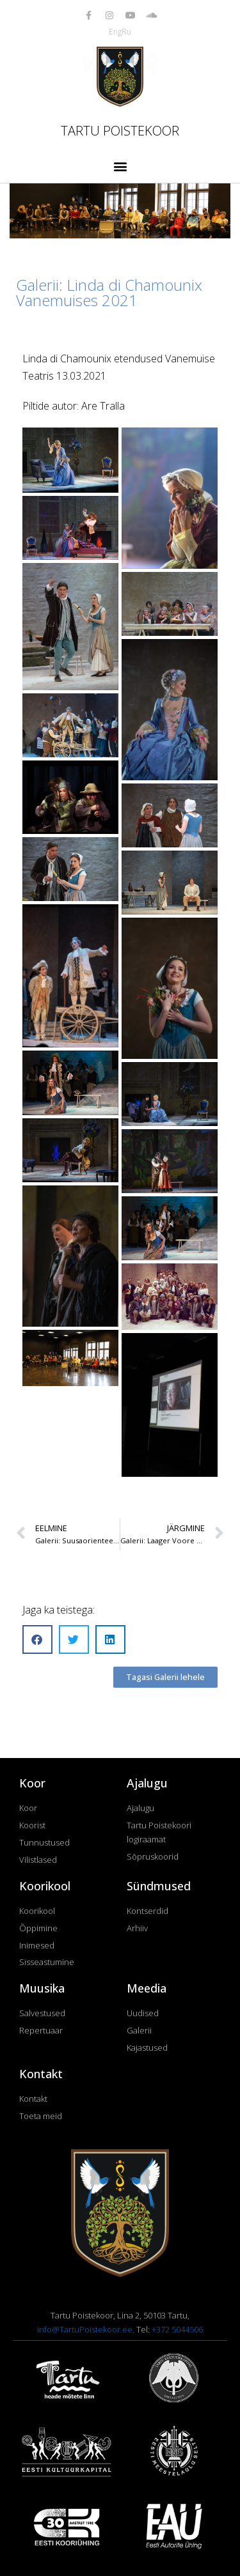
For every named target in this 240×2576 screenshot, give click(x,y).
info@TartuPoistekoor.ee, (86, 2329)
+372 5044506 (177, 2329)
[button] (120, 165)
